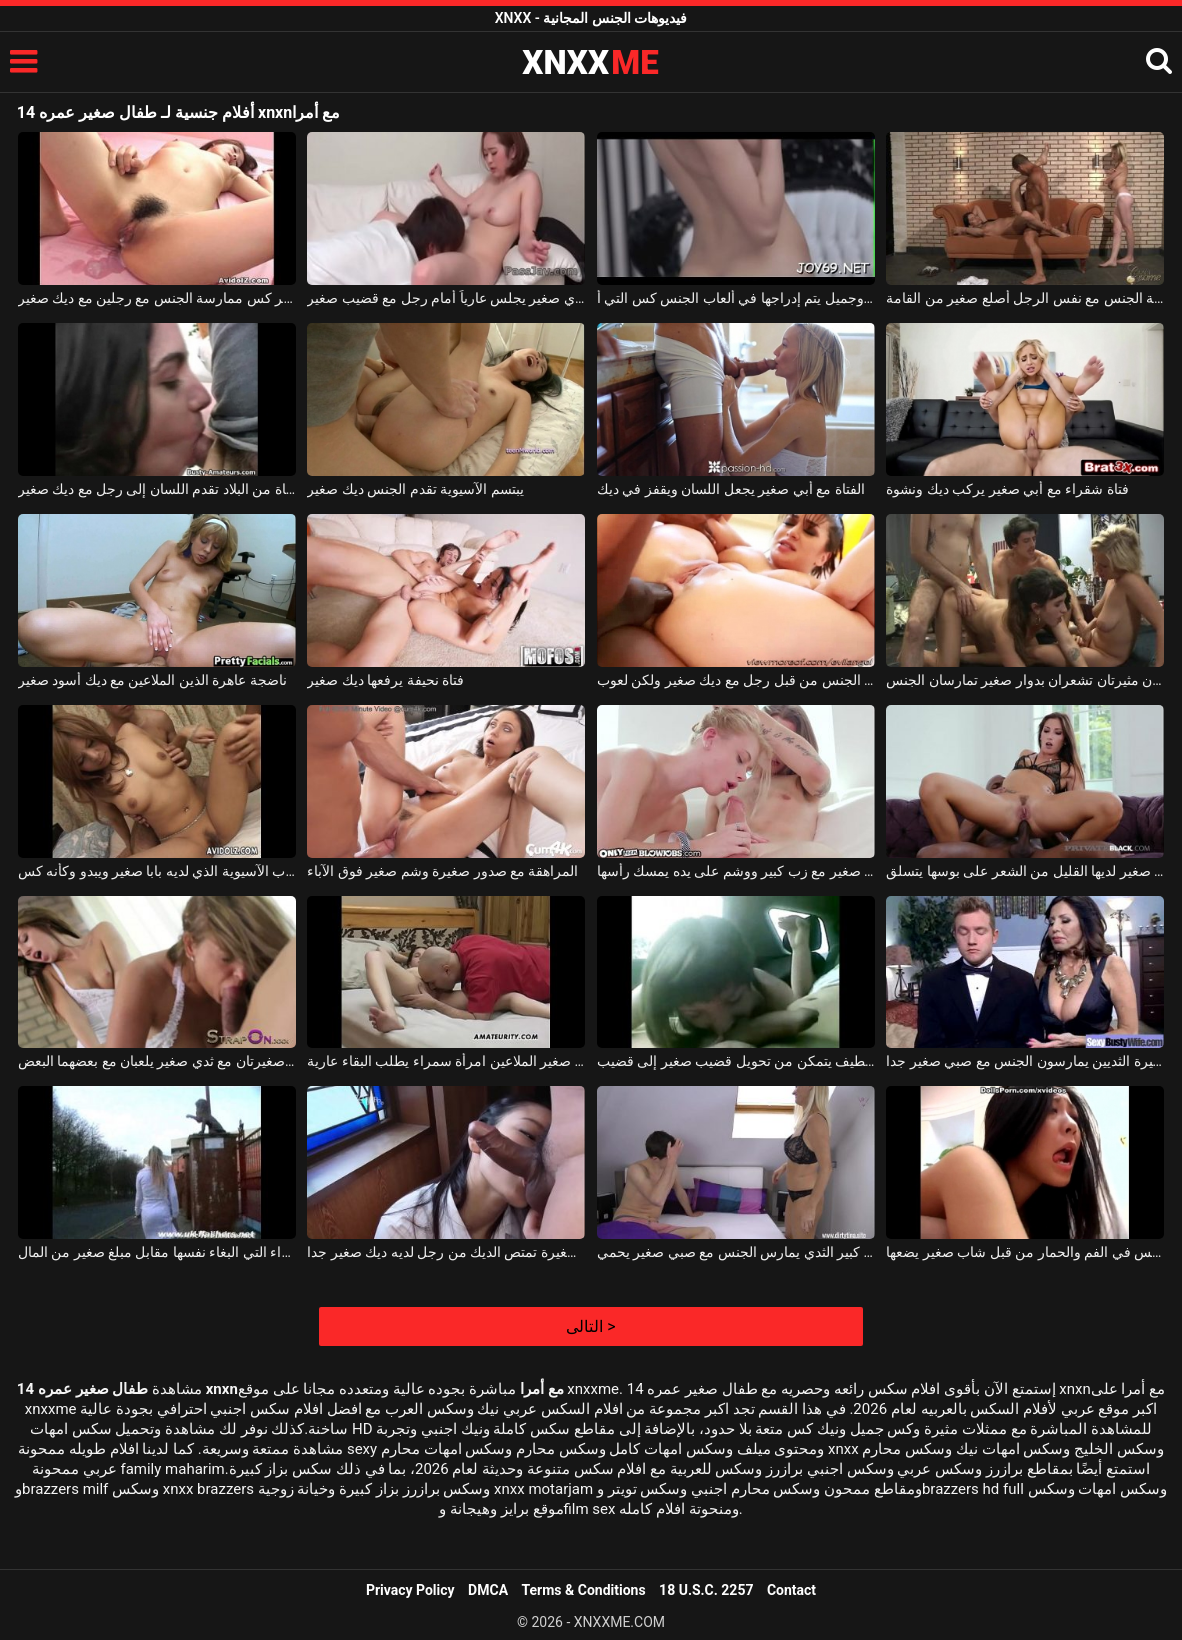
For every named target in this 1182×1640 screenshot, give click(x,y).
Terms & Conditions (584, 1590)
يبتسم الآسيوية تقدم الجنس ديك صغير (415, 489)
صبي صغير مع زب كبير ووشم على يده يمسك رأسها (736, 871)
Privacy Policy (410, 1590)
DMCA (488, 1590)
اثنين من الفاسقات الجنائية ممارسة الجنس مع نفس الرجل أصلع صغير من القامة (1025, 298)
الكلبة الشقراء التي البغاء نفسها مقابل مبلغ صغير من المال (157, 1252)
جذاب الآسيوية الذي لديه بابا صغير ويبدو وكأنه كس (157, 871)
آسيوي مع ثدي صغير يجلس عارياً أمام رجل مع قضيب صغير (446, 298)
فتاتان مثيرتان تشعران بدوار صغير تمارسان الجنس (1025, 680)
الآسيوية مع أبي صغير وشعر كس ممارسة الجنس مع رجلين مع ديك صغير (157, 298)
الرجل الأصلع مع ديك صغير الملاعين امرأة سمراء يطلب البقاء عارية (446, 1061)
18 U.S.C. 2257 (706, 1590)
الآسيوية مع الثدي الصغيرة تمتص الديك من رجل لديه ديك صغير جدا (446, 1252)
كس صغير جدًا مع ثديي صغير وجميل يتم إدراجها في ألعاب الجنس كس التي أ (736, 298)
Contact (791, 1590)
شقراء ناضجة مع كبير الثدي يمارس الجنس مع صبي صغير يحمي (736, 1252)
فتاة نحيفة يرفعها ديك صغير (385, 680)
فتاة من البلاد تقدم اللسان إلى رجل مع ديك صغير (157, 489)
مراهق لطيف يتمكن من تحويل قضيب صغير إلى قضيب (736, 1061)
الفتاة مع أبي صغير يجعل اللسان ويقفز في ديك (731, 489)
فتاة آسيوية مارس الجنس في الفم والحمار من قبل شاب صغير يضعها (1025, 1252)
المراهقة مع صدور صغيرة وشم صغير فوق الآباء (442, 871)
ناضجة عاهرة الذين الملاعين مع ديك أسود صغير (152, 680)
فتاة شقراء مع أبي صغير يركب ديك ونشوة (1007, 489)
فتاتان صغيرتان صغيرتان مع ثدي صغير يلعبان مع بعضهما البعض (157, 1061)
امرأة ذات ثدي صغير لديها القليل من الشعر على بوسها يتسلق (1025, 871)
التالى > (590, 1326)
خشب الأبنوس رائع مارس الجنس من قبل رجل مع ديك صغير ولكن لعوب (736, 680)
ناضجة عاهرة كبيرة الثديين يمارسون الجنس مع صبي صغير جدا (1025, 1061)
